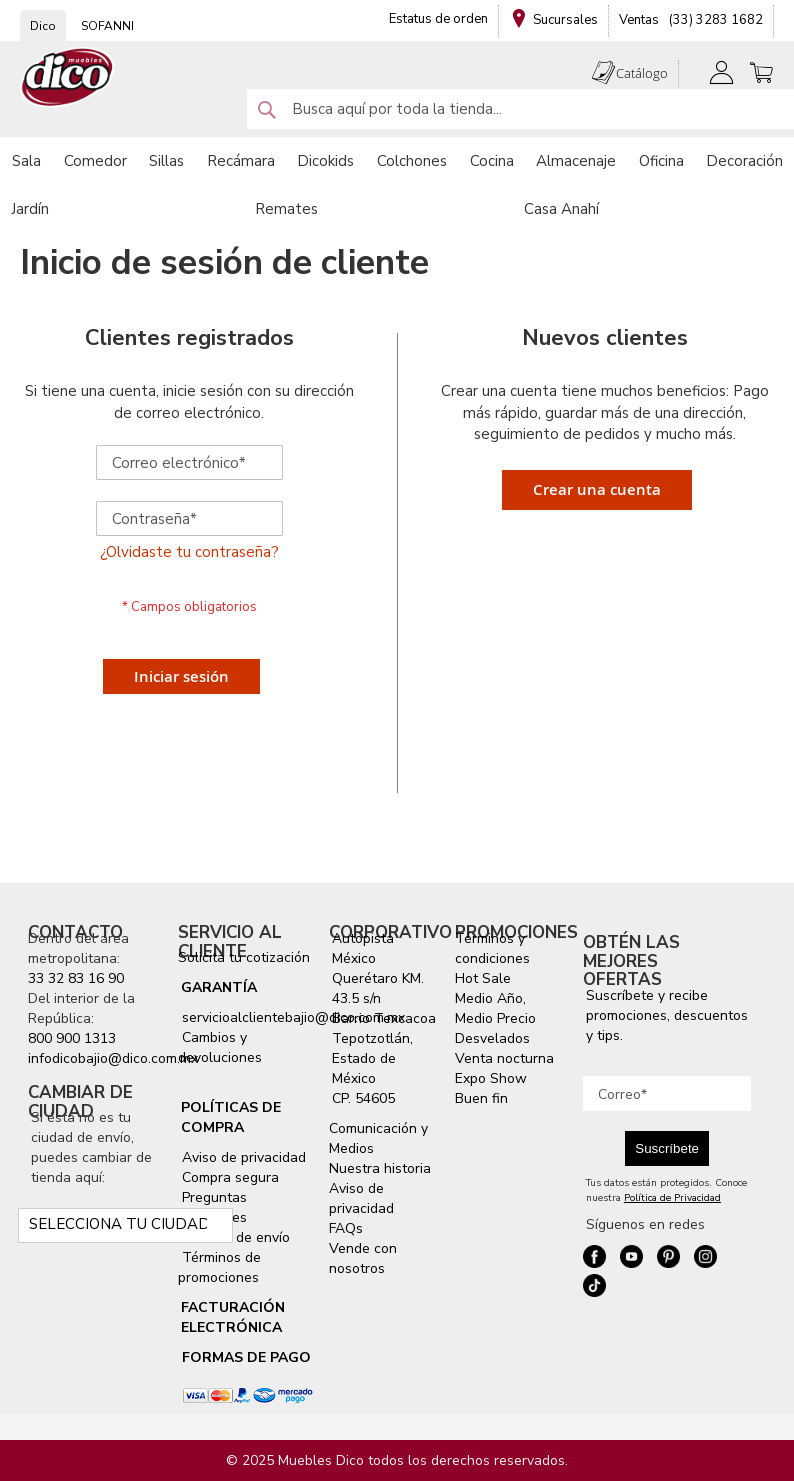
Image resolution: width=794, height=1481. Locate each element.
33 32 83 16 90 (76, 978)
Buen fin (481, 1098)
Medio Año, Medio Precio (495, 1008)
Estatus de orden (438, 19)
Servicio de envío (234, 1237)
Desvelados (492, 1038)
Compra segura (228, 1177)
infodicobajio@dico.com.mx (113, 1058)
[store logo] (68, 77)
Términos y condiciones (492, 948)
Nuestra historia (380, 1168)
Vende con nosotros (363, 1258)
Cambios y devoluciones (220, 1047)
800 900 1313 (72, 1038)
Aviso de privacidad (242, 1157)
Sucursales (565, 20)
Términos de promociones (219, 1267)
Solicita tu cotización (244, 957)
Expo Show (491, 1078)
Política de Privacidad (672, 1198)
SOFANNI (107, 26)
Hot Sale (483, 978)
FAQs (346, 1228)
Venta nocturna (504, 1058)
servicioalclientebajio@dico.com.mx (293, 1017)
